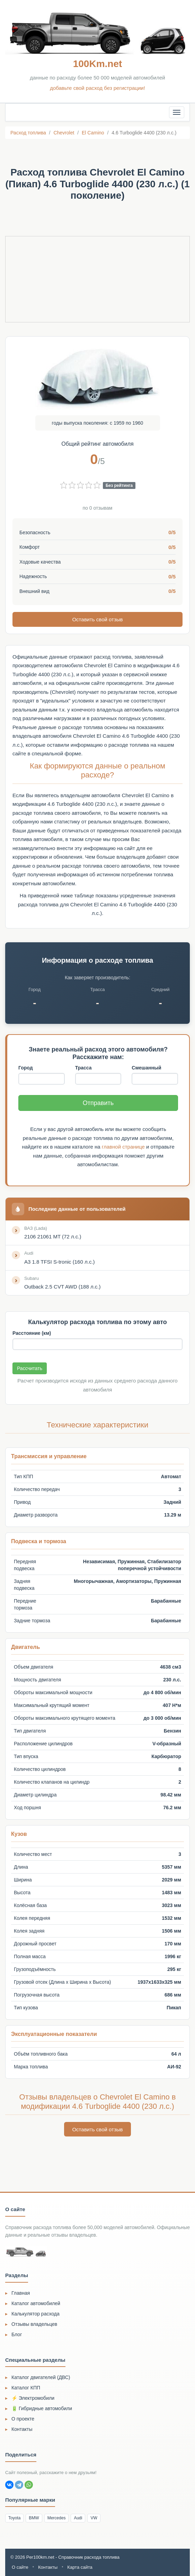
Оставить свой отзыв (97, 619)
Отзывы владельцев (34, 2323)
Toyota (14, 2517)
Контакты (21, 2428)
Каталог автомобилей (35, 2302)
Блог (16, 2334)
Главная (20, 2292)
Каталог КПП (25, 2387)
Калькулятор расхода (35, 2313)
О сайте (20, 2566)
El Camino (93, 132)
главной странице (123, 1146)
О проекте (22, 2418)
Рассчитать (29, 1368)
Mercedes (56, 2517)
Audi (78, 2517)
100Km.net (97, 63)
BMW (34, 2517)
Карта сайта (79, 2566)
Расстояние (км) (31, 1333)
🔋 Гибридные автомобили (41, 2407)
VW (93, 2517)
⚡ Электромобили (32, 2397)
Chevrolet (63, 132)
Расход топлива (28, 132)
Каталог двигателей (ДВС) (40, 2376)
